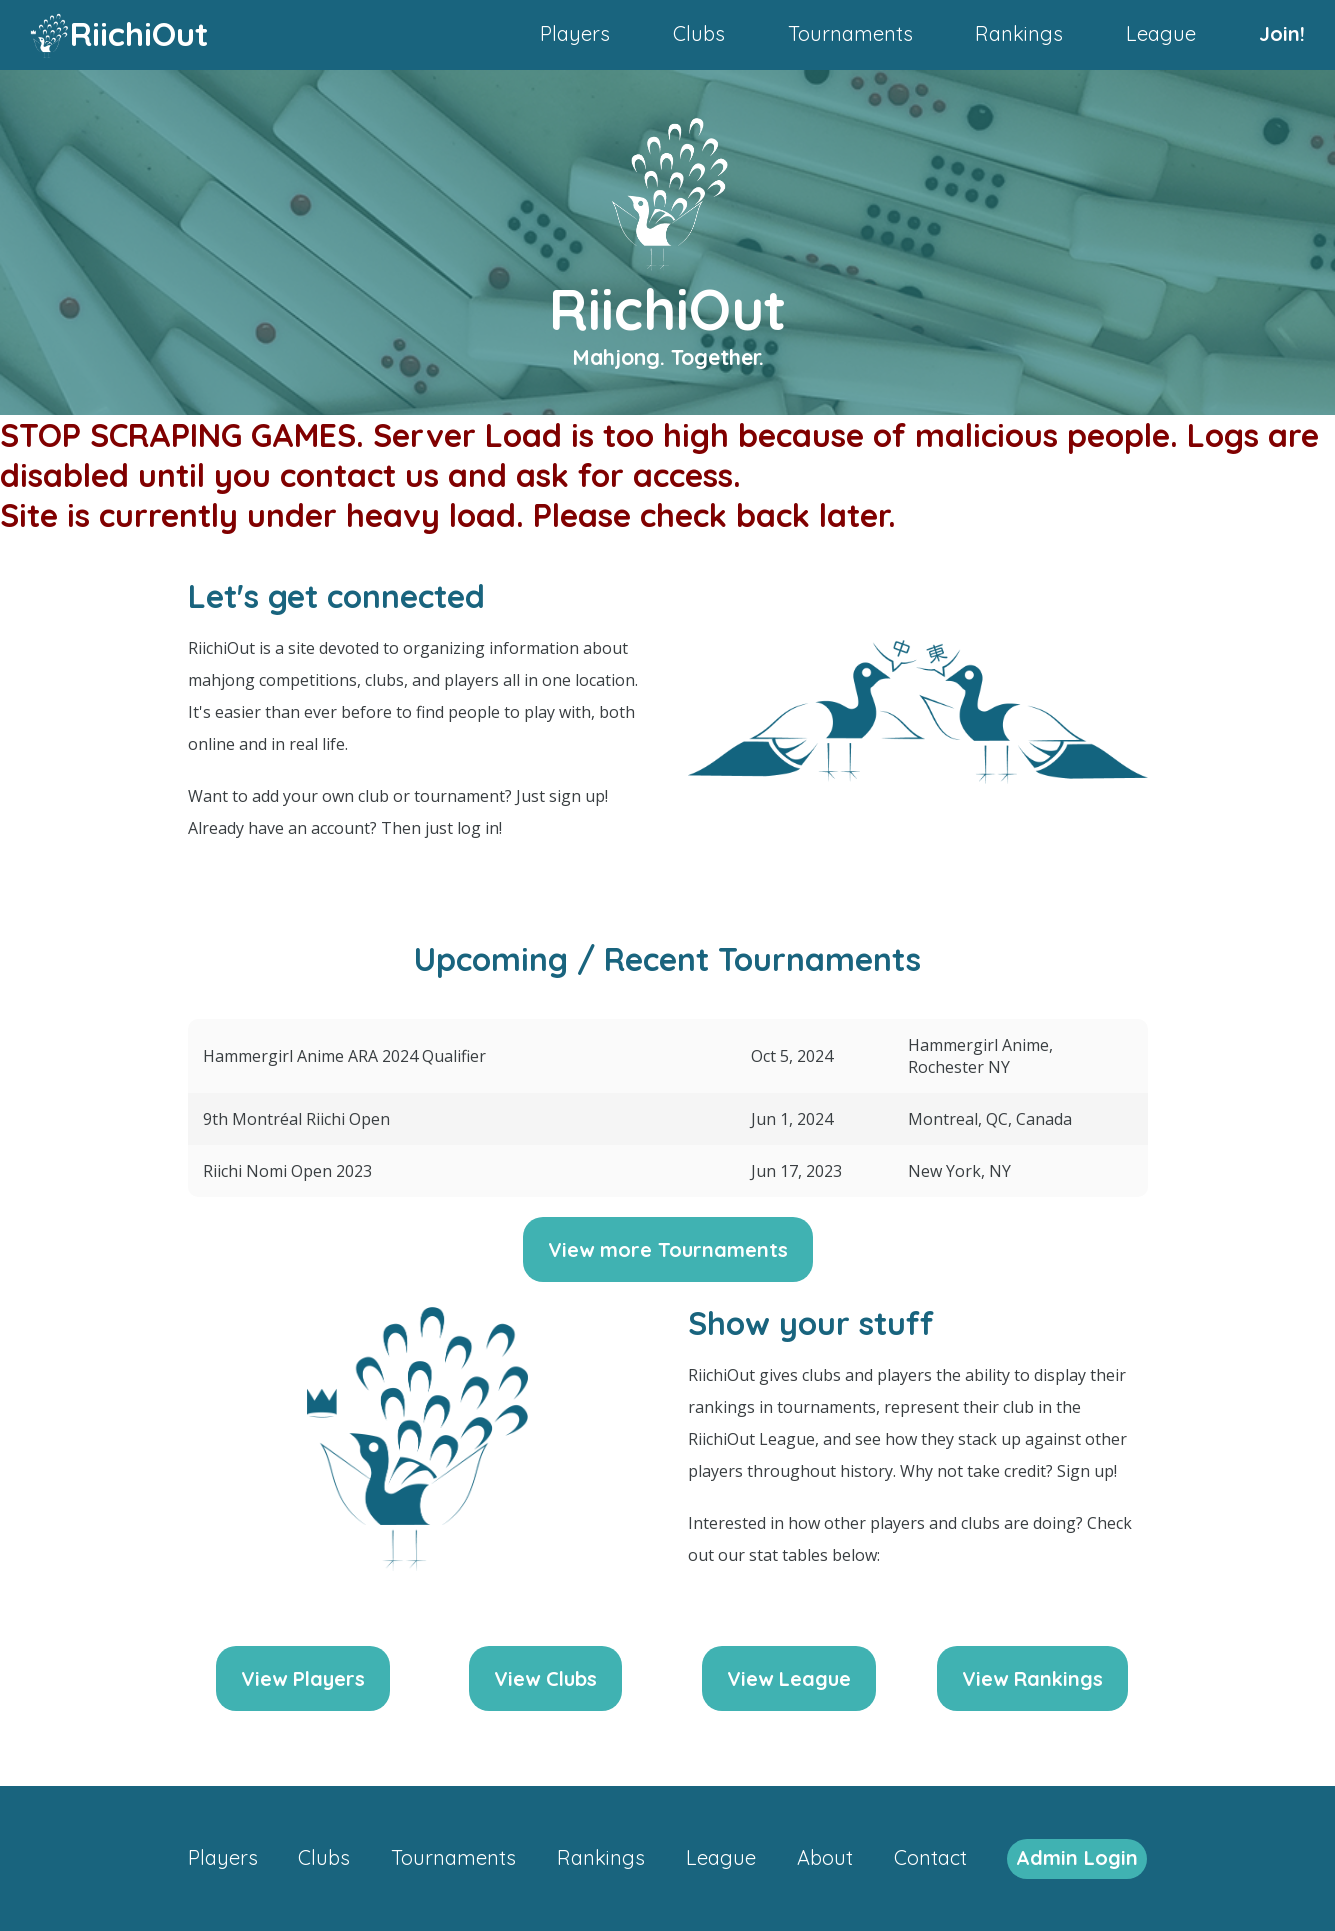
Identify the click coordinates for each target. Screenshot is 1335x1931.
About (825, 1857)
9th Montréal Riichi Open (296, 1119)
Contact (930, 1857)
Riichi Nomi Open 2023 (287, 1171)
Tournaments (850, 33)
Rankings (1019, 33)
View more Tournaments (668, 1249)
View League (789, 1678)
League (1161, 33)
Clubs (699, 33)
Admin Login (1077, 1857)
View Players (303, 1678)
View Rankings (1032, 1678)
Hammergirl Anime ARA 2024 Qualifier (344, 1056)
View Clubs (545, 1678)
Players (575, 33)
